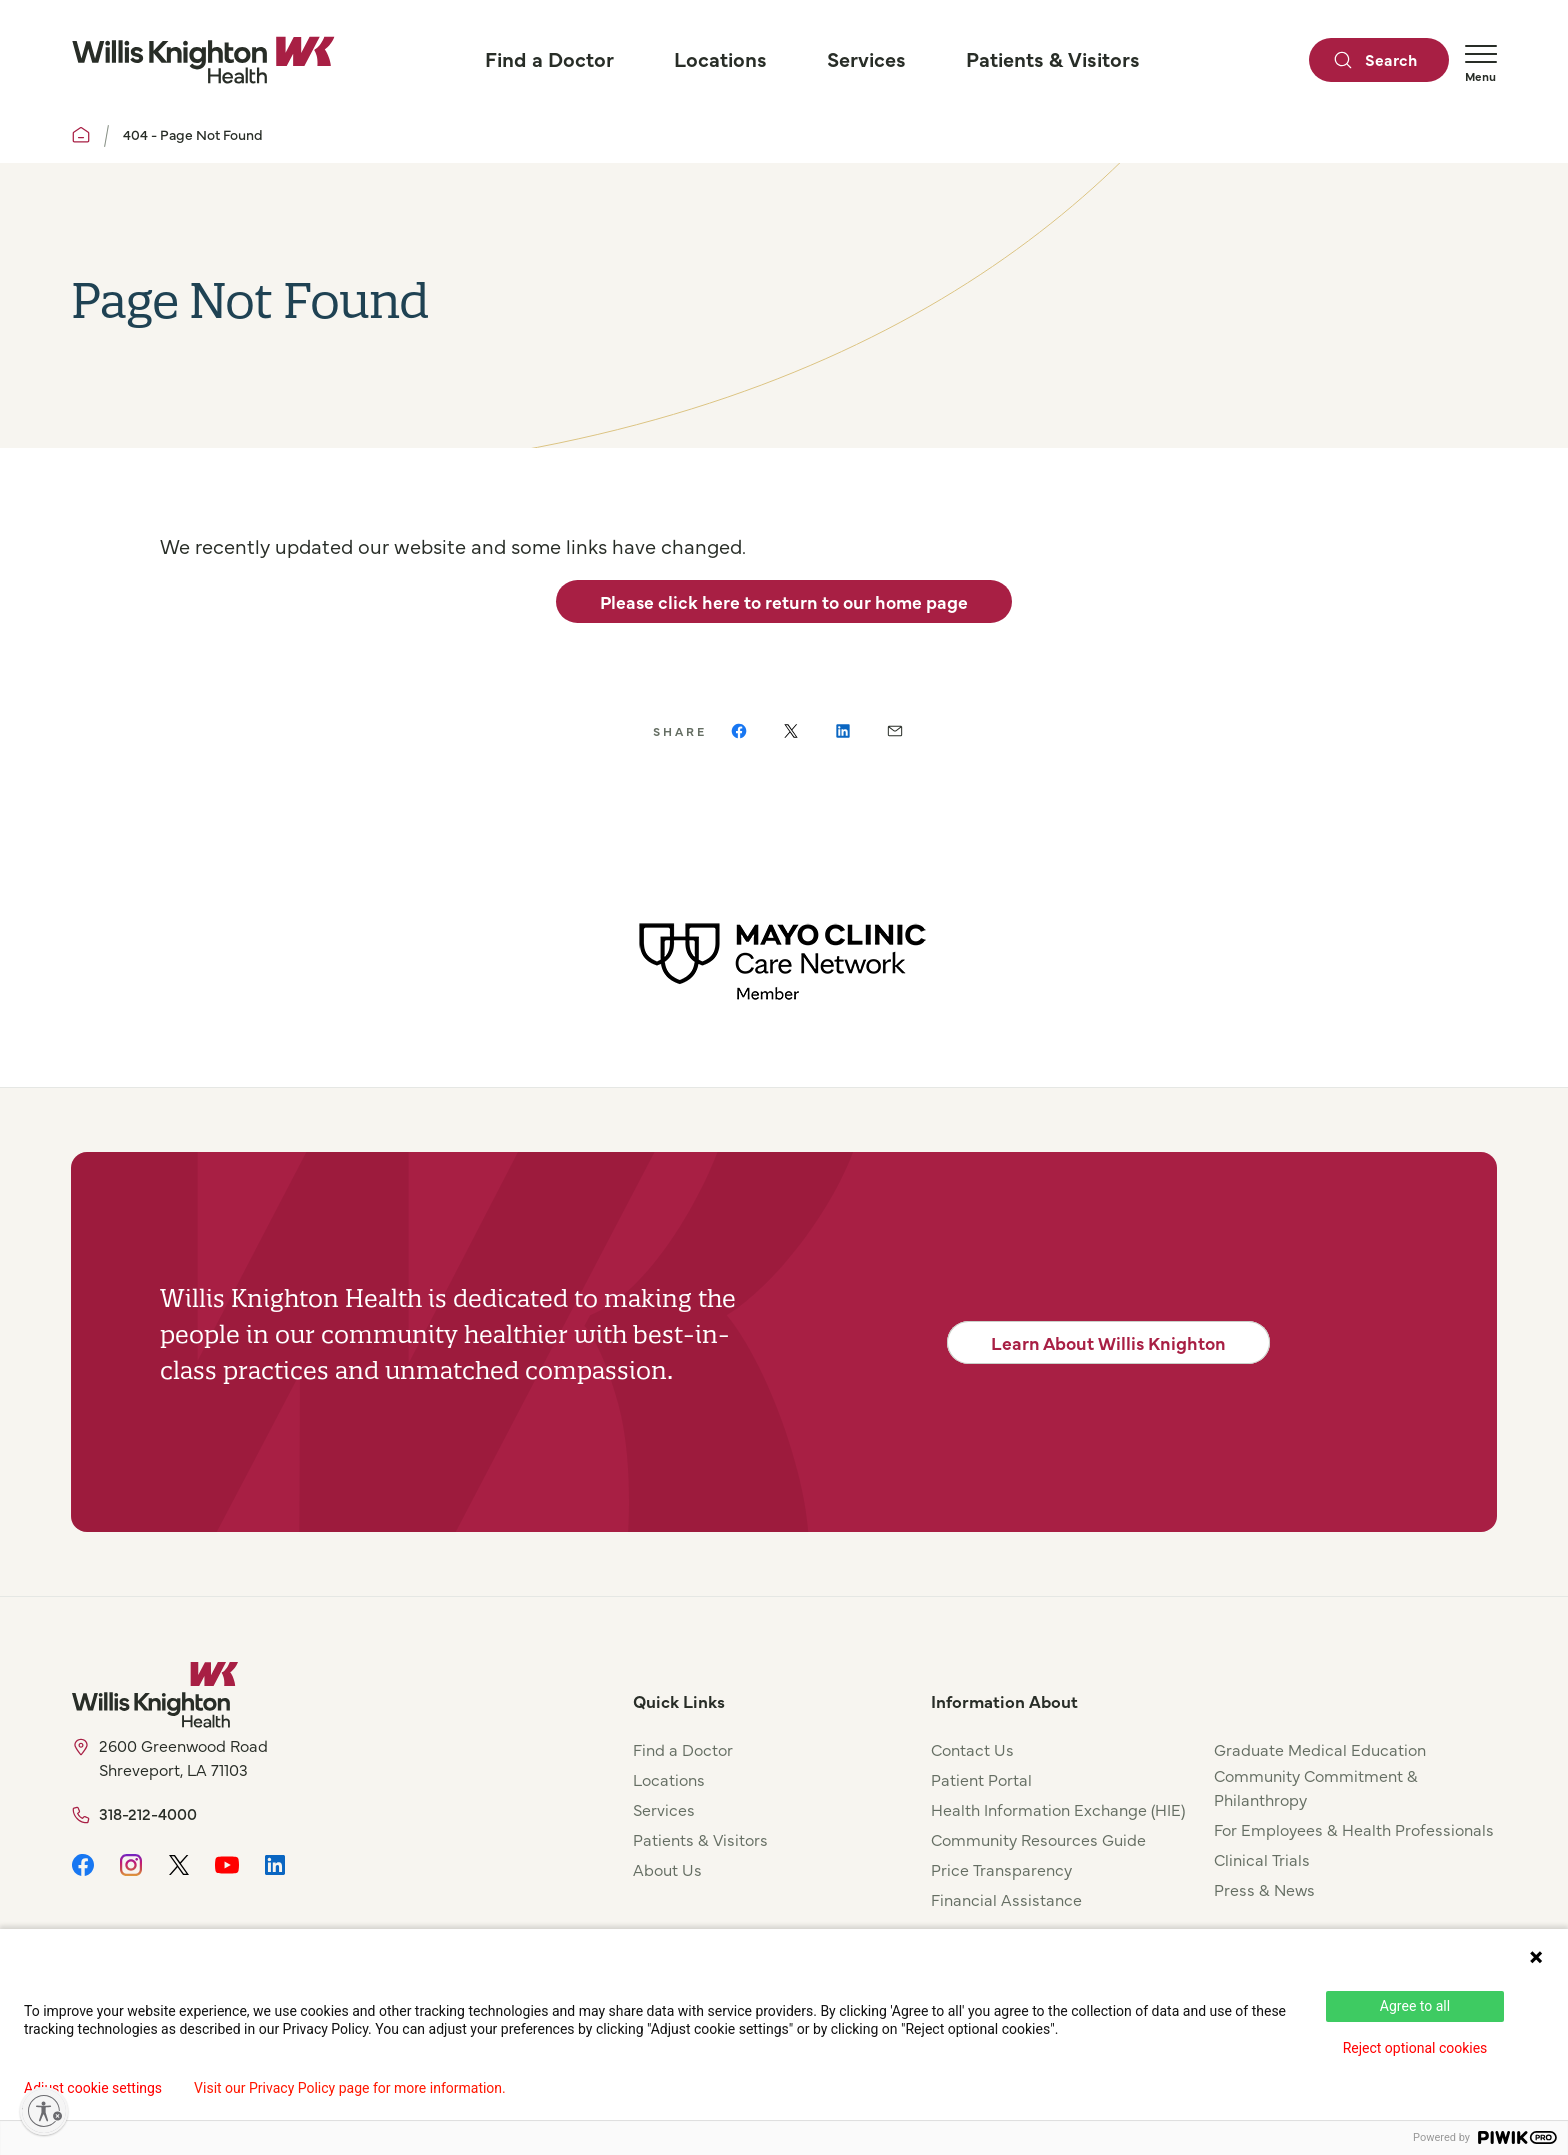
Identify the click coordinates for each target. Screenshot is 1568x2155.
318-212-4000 (148, 1813)
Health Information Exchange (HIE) (1058, 1809)
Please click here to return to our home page (784, 601)
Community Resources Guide (1038, 1839)
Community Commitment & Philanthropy (1316, 1787)
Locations (669, 1779)
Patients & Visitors (700, 1839)
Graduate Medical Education (1320, 1749)
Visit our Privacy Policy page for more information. (350, 2088)
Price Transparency (1001, 1869)
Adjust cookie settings (93, 2088)
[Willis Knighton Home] (203, 60)
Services (664, 1809)
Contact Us (972, 1749)
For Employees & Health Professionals (1354, 1829)
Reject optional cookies (1415, 2048)
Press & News (1264, 1889)
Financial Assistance (1006, 1899)
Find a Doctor (683, 1749)
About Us (667, 1869)
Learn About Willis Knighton (1108, 1342)
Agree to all (1415, 2006)
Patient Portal (981, 1779)
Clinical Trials (1262, 1859)
